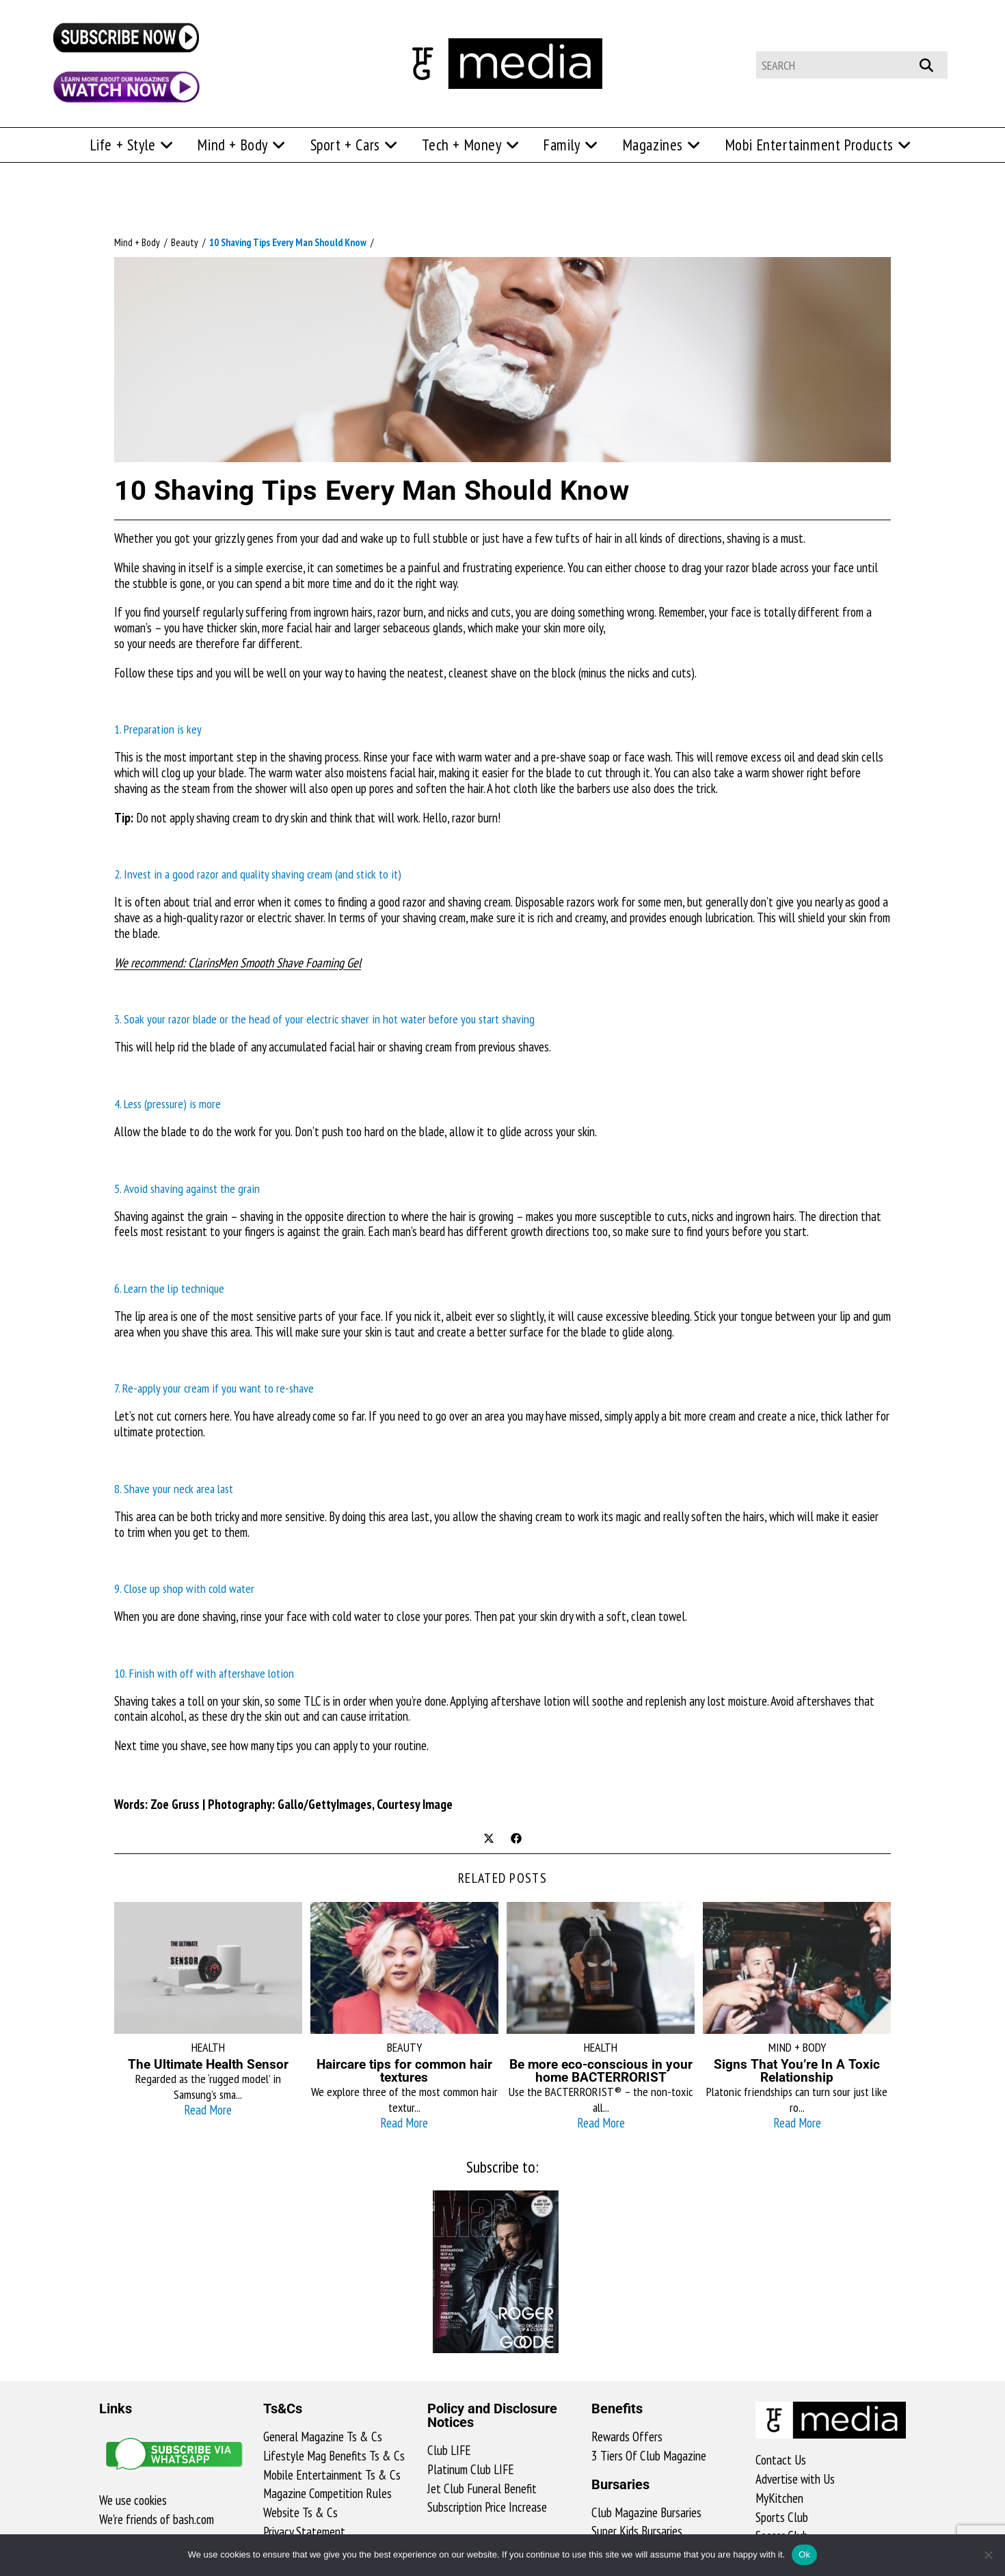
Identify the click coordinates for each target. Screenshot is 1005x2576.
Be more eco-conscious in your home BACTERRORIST (601, 2071)
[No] (988, 2555)
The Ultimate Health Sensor (208, 2064)
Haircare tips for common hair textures (404, 2071)
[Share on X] (488, 1839)
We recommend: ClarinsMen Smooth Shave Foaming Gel (237, 962)
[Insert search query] (852, 65)
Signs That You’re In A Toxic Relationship (797, 2071)
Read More (208, 2110)
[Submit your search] (934, 63)
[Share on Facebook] (516, 1839)
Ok (804, 2554)
